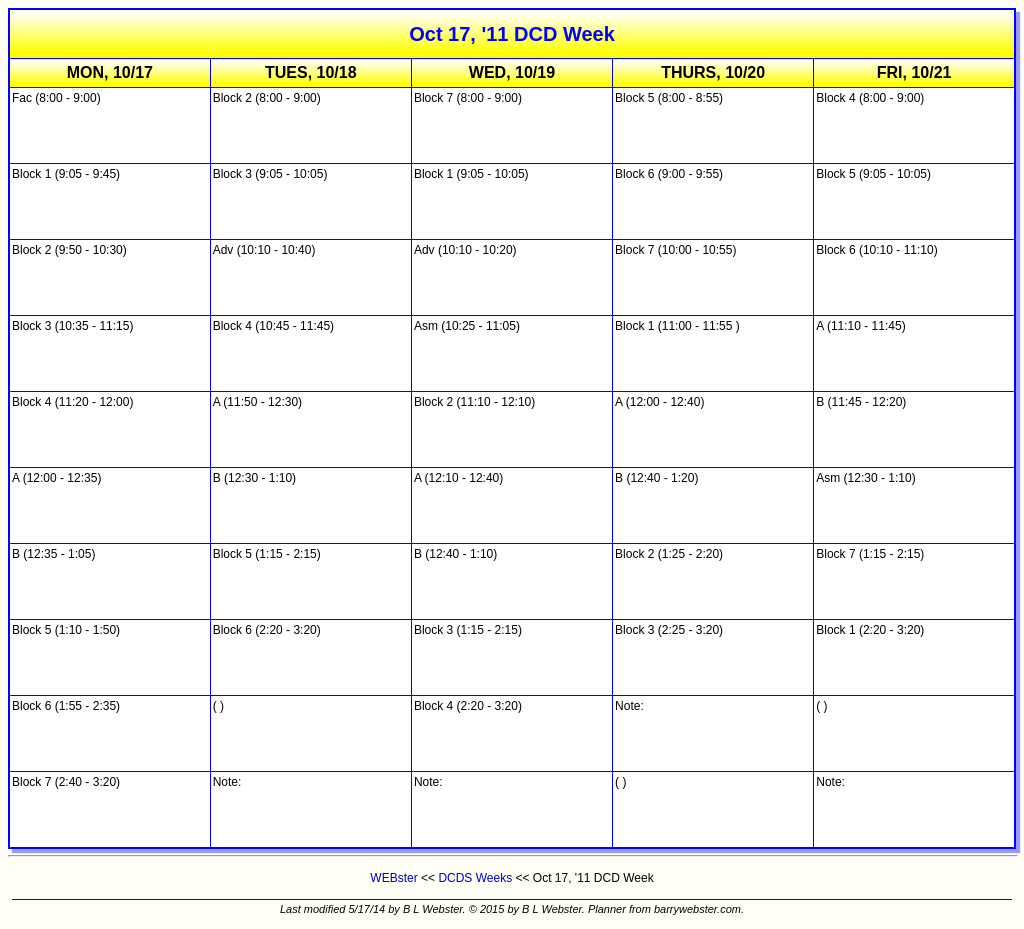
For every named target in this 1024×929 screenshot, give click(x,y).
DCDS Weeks (475, 878)
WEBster (393, 878)
